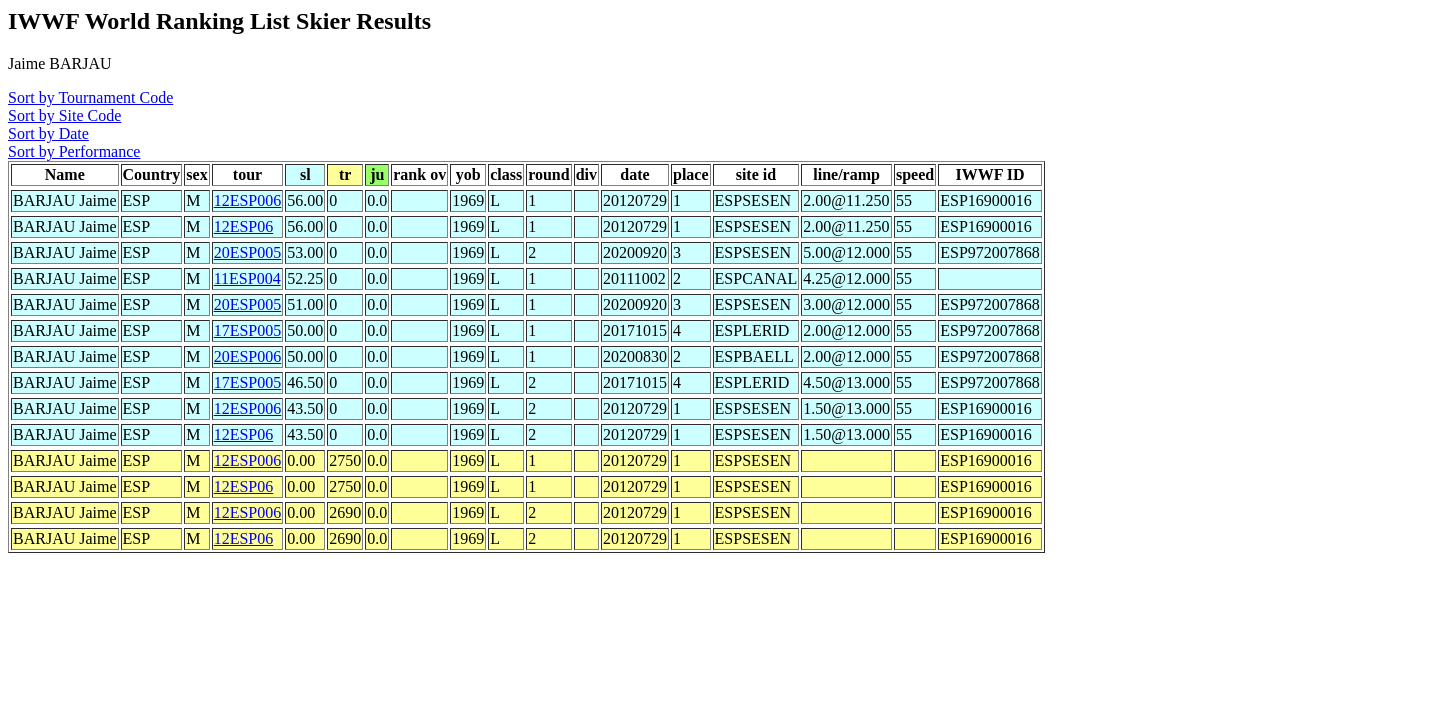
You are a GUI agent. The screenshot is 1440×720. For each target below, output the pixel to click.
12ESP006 (248, 200)
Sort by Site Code (64, 115)
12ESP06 (244, 226)
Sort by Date (48, 133)
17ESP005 (248, 330)
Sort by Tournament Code (90, 97)
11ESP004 (247, 278)
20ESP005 (248, 252)
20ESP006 (248, 356)
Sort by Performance (74, 151)
